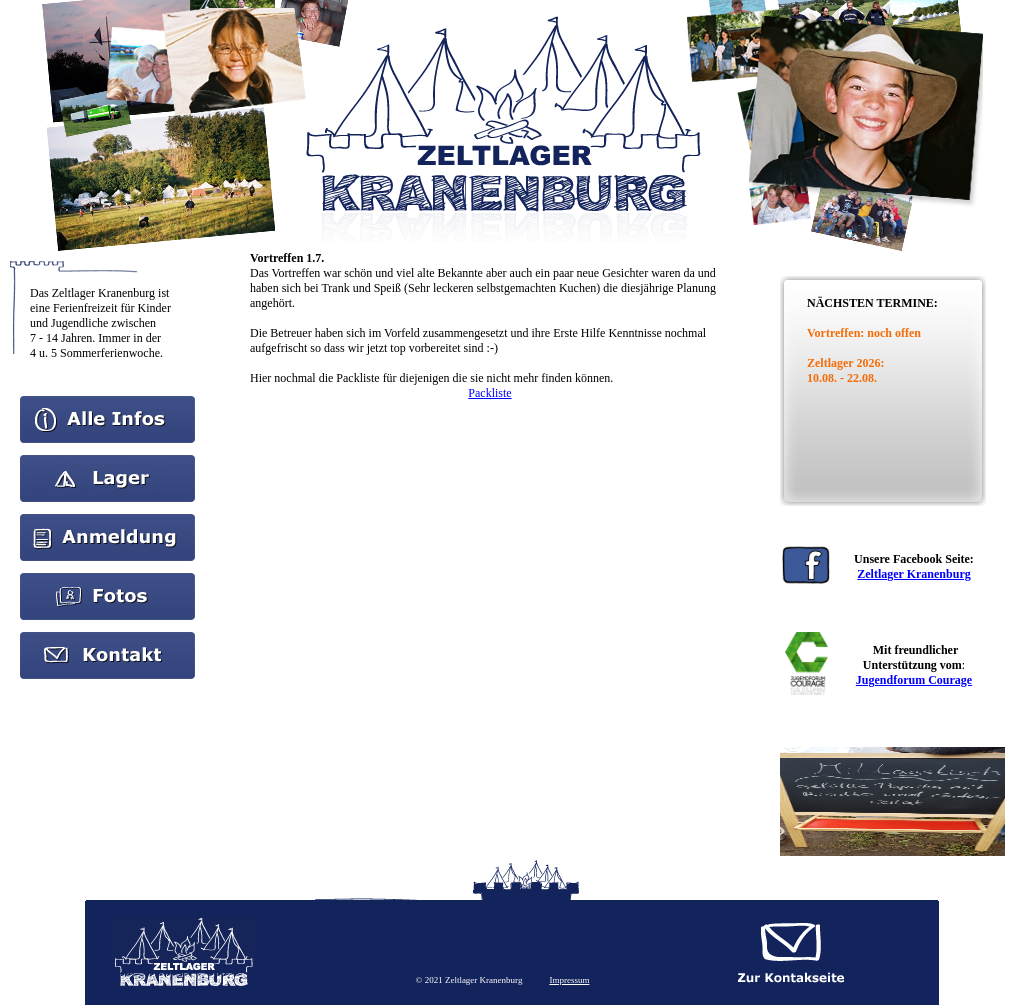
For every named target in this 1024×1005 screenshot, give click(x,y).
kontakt (108, 639)
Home (107, 403)
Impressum (569, 980)
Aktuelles (108, 462)
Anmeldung (107, 521)
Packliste (489, 393)
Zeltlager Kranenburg (913, 574)
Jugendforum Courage (914, 680)
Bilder (108, 580)
